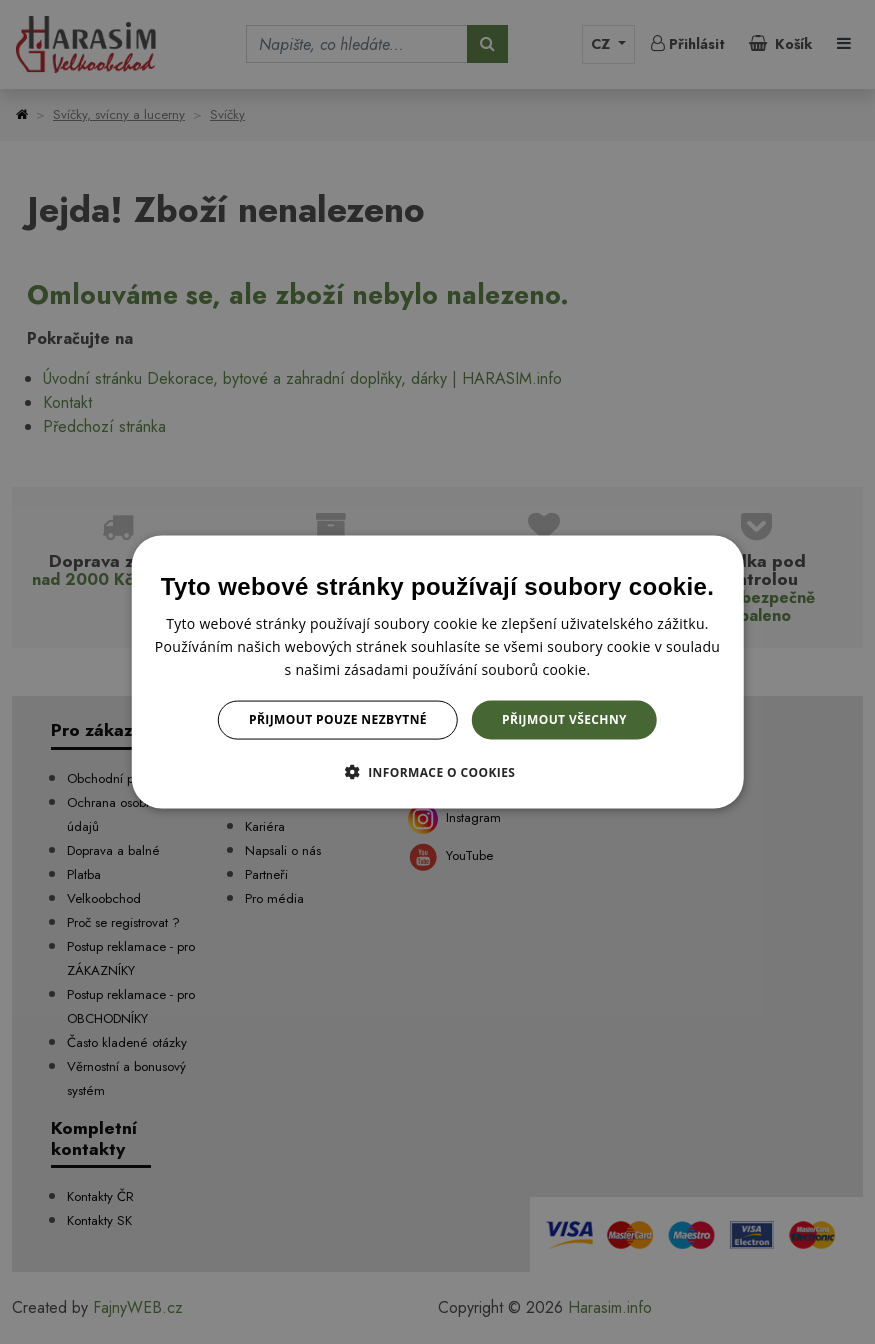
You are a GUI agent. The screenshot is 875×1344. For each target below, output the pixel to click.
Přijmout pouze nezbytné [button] (338, 719)
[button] (438, 771)
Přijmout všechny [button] (564, 719)
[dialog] (437, 672)
